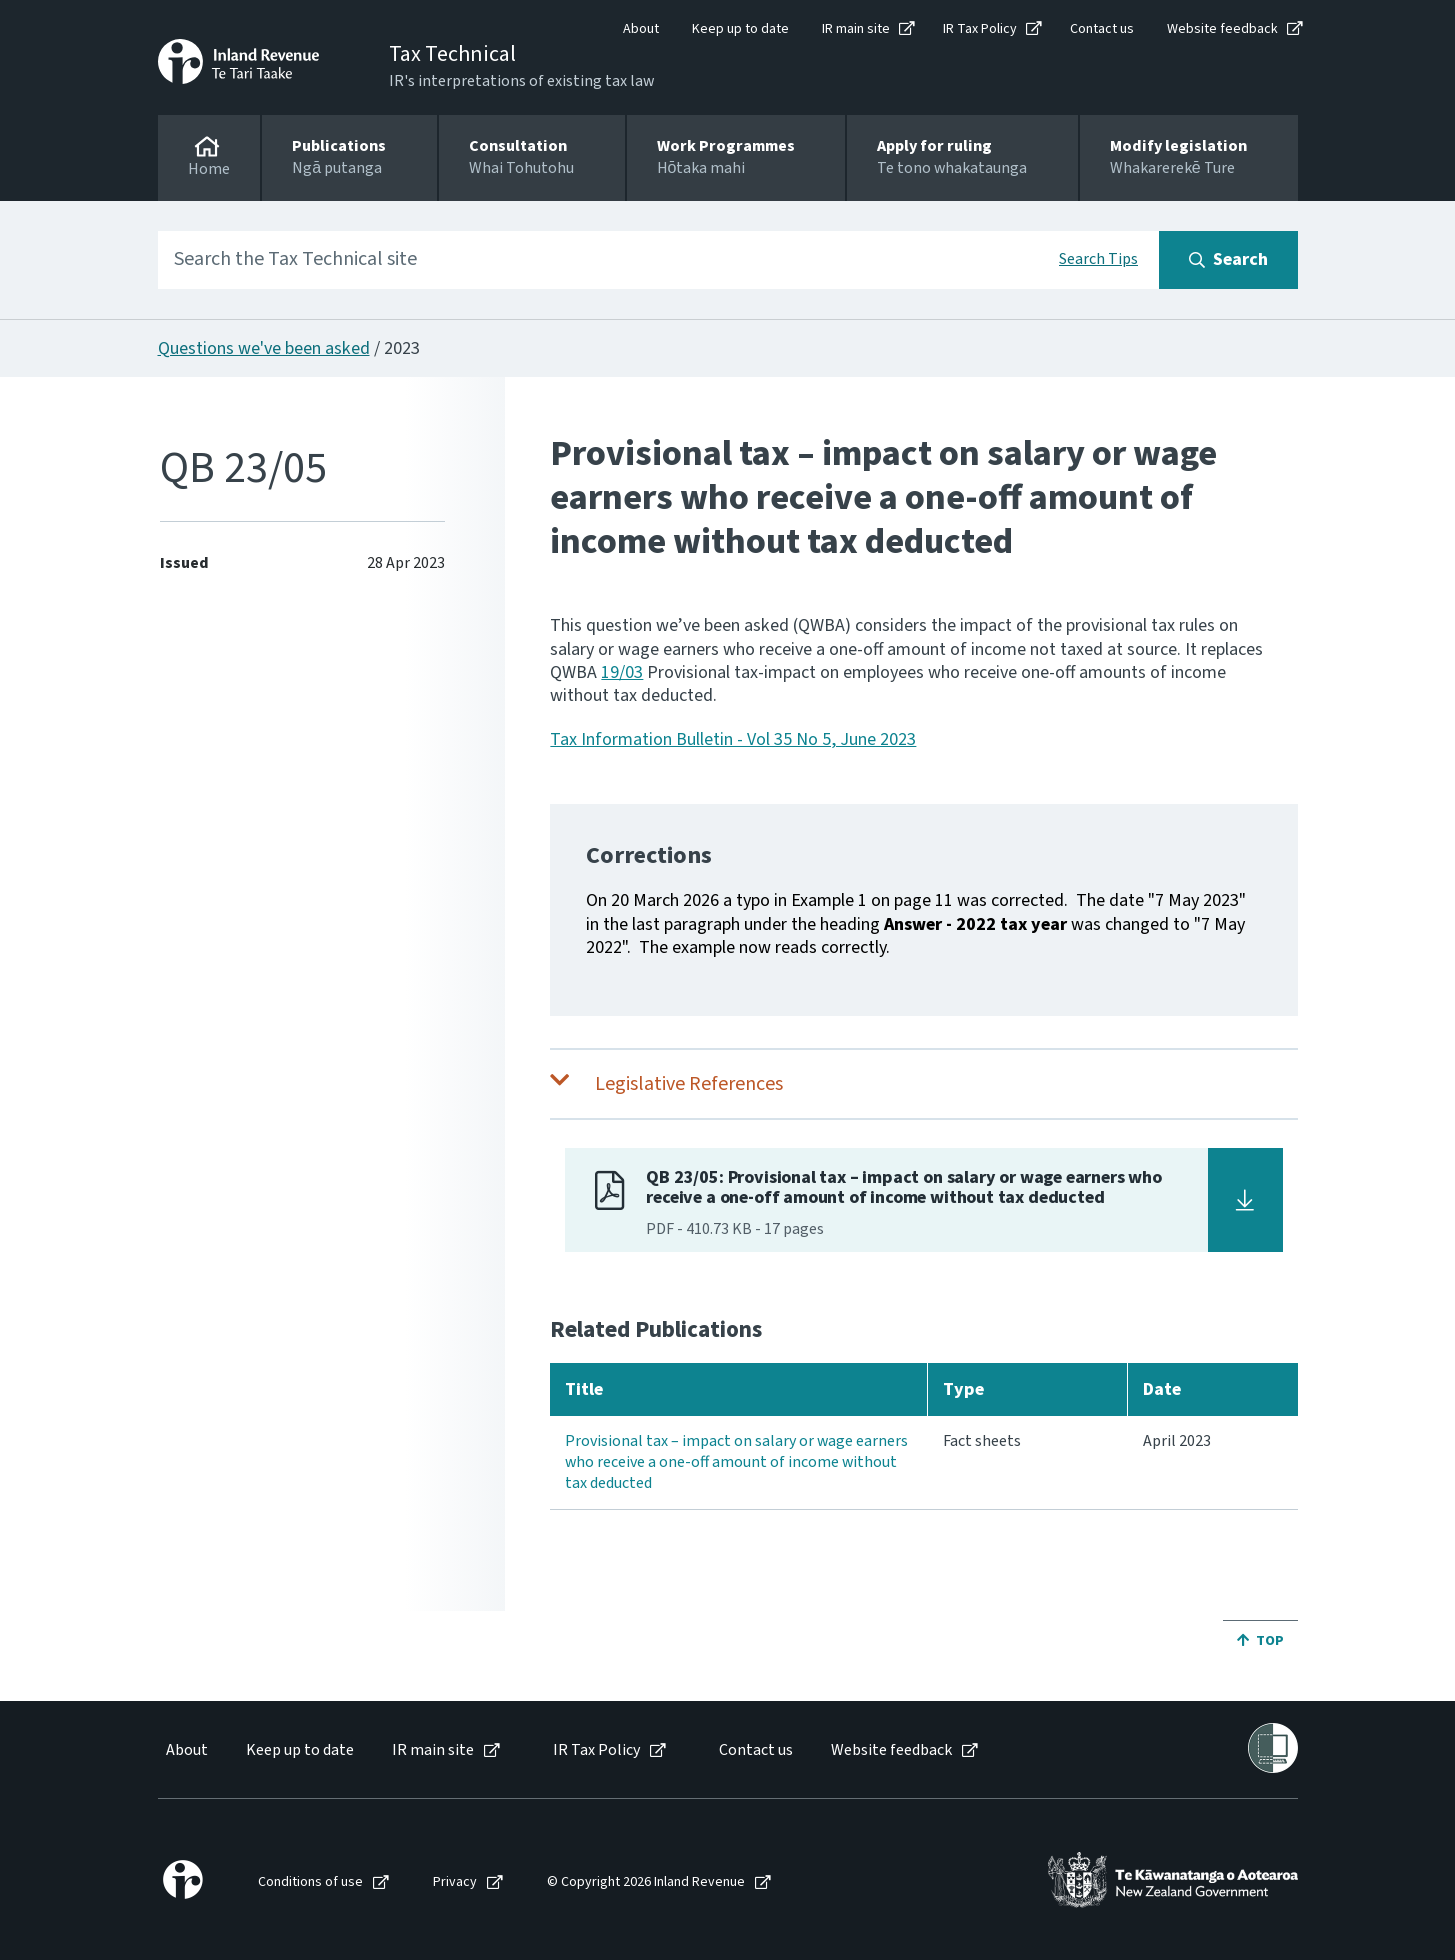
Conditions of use (310, 1882)
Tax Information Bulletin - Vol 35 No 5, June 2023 (733, 739)
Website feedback (1222, 29)
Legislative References (689, 1084)
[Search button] (1228, 260)
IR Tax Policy (980, 29)
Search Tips (1098, 259)
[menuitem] (185, 1750)
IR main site (856, 29)
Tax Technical (452, 54)
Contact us (1102, 29)
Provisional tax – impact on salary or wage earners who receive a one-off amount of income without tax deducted (736, 1462)
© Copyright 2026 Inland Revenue (646, 1882)
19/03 (622, 672)
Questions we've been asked (264, 348)
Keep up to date (740, 29)
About (641, 29)
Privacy (455, 1882)
